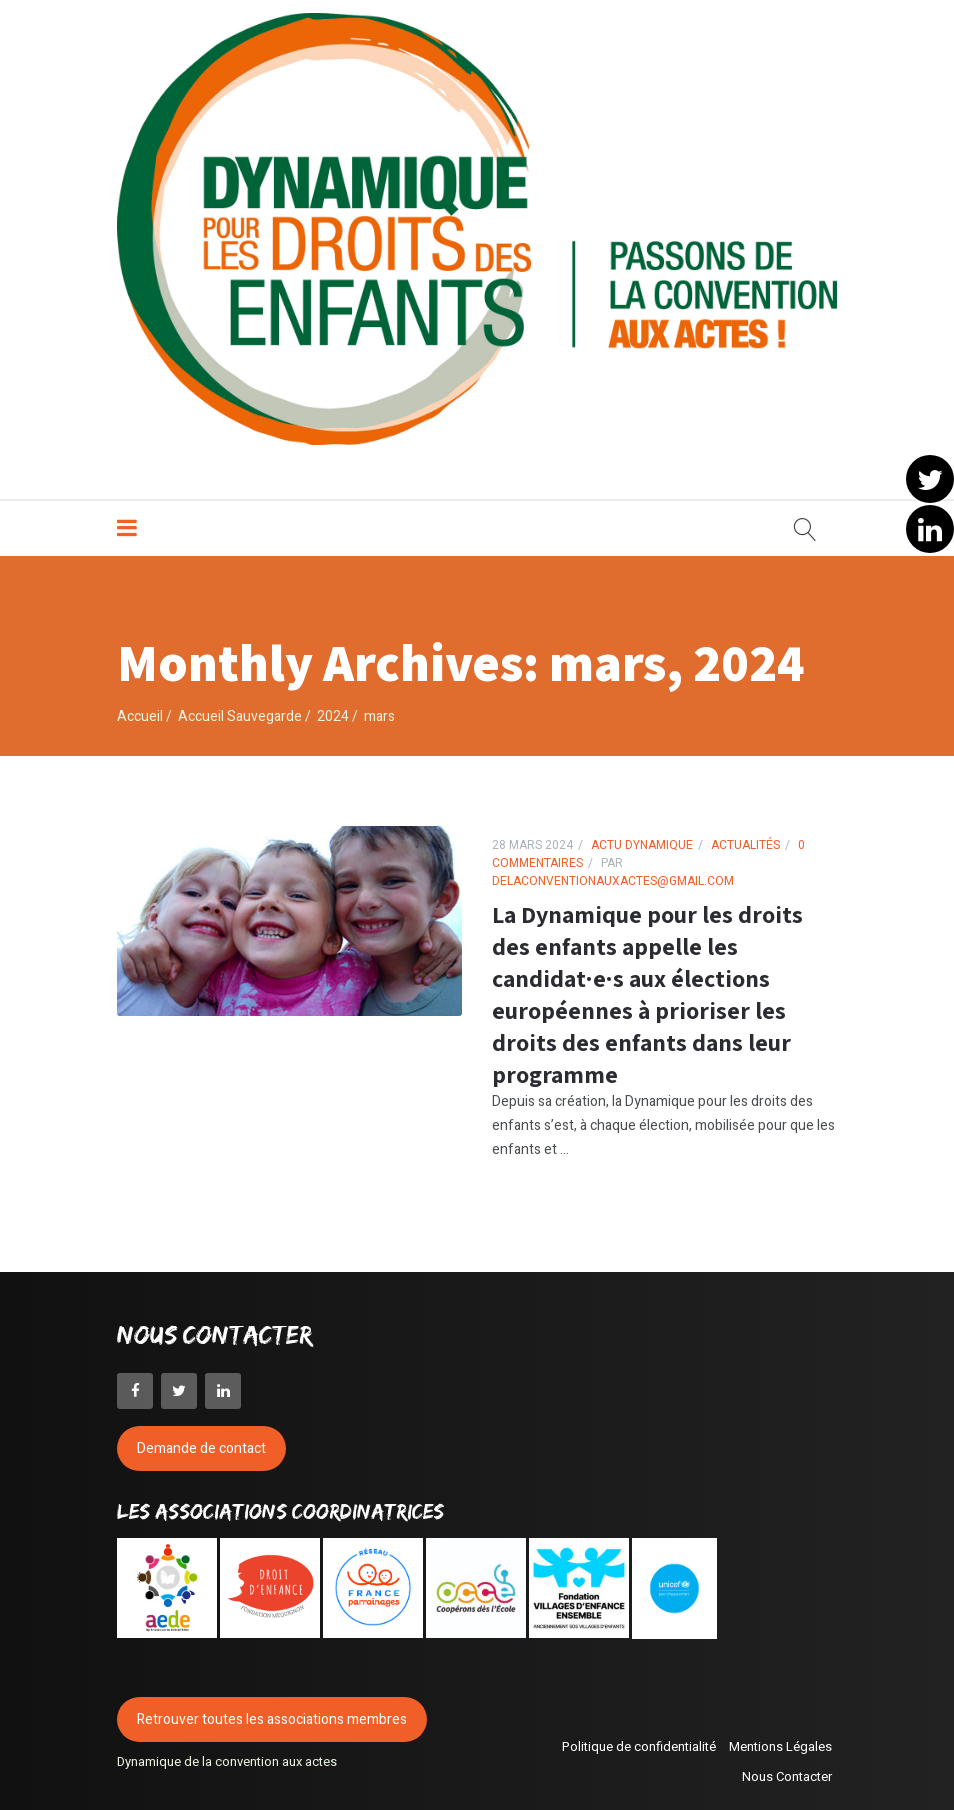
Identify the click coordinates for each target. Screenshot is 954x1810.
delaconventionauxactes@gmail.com (613, 875)
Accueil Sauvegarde (240, 709)
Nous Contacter (787, 1769)
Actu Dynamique (642, 839)
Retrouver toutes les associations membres (272, 1712)
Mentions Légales (780, 1739)
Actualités (745, 839)
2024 (333, 709)
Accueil (140, 709)
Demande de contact (201, 1441)
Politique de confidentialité (639, 1739)
